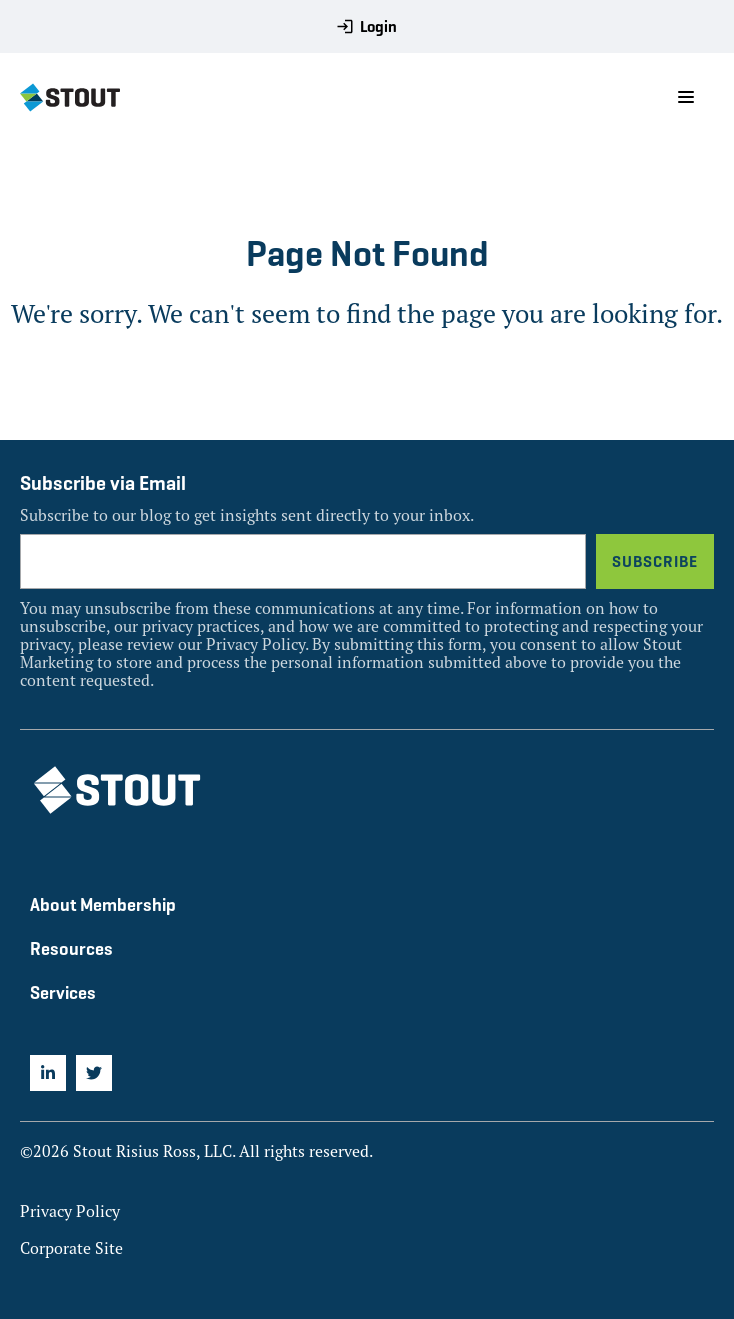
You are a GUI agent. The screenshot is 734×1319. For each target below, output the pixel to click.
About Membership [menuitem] (103, 904)
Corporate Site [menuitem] (71, 1248)
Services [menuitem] (63, 992)
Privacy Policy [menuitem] (70, 1211)
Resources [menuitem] (71, 948)
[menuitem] (48, 1073)
